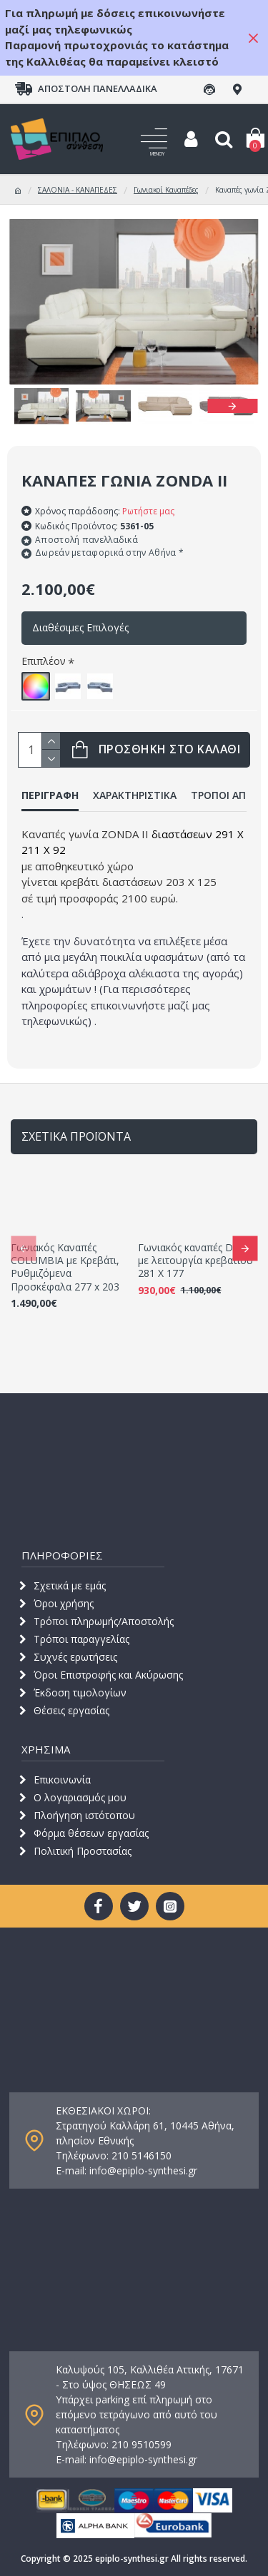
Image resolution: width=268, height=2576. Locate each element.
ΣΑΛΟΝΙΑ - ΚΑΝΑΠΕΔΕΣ (77, 190)
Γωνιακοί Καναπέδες (166, 190)
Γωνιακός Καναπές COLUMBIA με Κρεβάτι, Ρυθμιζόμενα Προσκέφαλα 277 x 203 (65, 1267)
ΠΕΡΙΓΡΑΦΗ (50, 795)
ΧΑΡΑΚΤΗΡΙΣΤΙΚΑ (135, 795)
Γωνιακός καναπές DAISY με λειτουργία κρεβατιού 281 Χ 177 (196, 1260)
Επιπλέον (43, 661)
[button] (232, 406)
